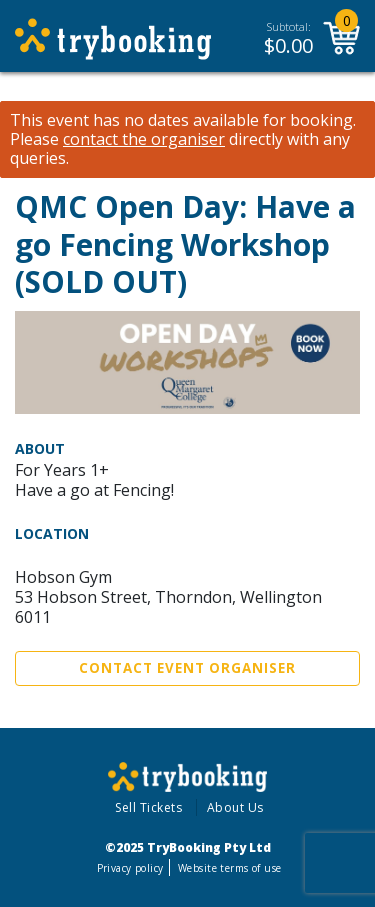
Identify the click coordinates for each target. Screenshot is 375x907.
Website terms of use (229, 868)
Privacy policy (130, 868)
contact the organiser (144, 139)
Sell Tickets (148, 807)
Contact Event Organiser (187, 668)
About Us (235, 807)
